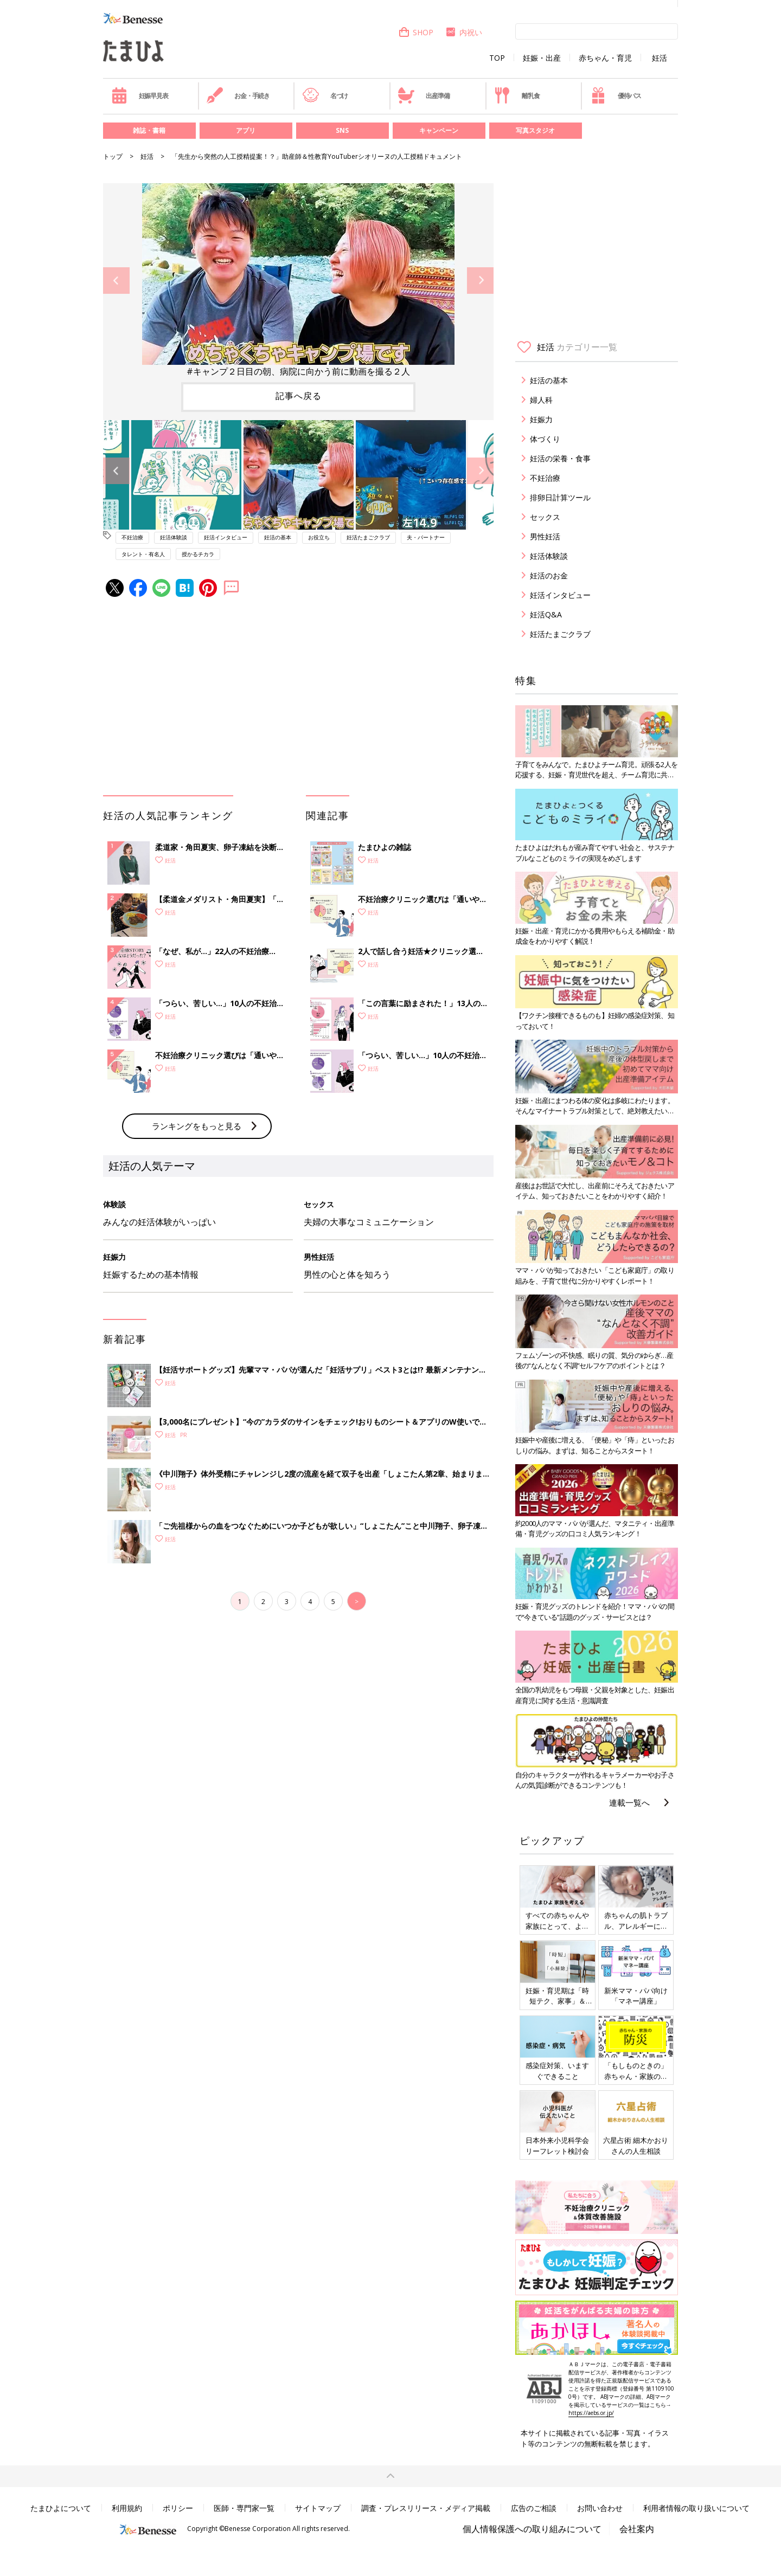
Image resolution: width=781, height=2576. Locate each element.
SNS (342, 130)
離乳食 (516, 95)
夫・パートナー (426, 537)
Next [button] (480, 280)
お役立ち (319, 537)
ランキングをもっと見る (196, 1125)
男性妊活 (545, 536)
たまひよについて (60, 2508)
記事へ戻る (299, 396)
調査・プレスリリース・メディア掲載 (425, 2508)
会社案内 (636, 2529)
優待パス (615, 95)
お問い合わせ (600, 2508)
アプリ (245, 130)
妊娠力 (541, 419)
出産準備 (423, 95)
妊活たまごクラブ (368, 537)
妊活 (659, 58)
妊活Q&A (546, 614)
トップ (113, 156)
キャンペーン (438, 130)
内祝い (463, 32)
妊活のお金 (549, 575)
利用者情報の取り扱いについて (696, 2508)
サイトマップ (318, 2508)
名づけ (325, 95)
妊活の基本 (277, 537)
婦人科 (541, 400)
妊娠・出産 (542, 58)
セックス (545, 517)
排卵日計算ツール (560, 497)
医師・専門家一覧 (244, 2508)
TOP (497, 58)
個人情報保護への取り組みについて (532, 2529)
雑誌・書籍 (149, 130)
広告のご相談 (533, 2508)
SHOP (415, 32)
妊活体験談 (173, 537)
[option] (298, 280)
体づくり (545, 439)
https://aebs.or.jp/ (591, 2413)
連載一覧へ (629, 1802)
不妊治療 (132, 537)
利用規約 (127, 2508)
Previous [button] (116, 280)
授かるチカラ (198, 554)
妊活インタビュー (225, 537)
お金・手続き (238, 95)
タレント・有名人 (143, 554)
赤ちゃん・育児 (605, 58)
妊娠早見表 (139, 95)
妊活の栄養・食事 (560, 458)
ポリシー (178, 2508)
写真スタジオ (535, 130)
